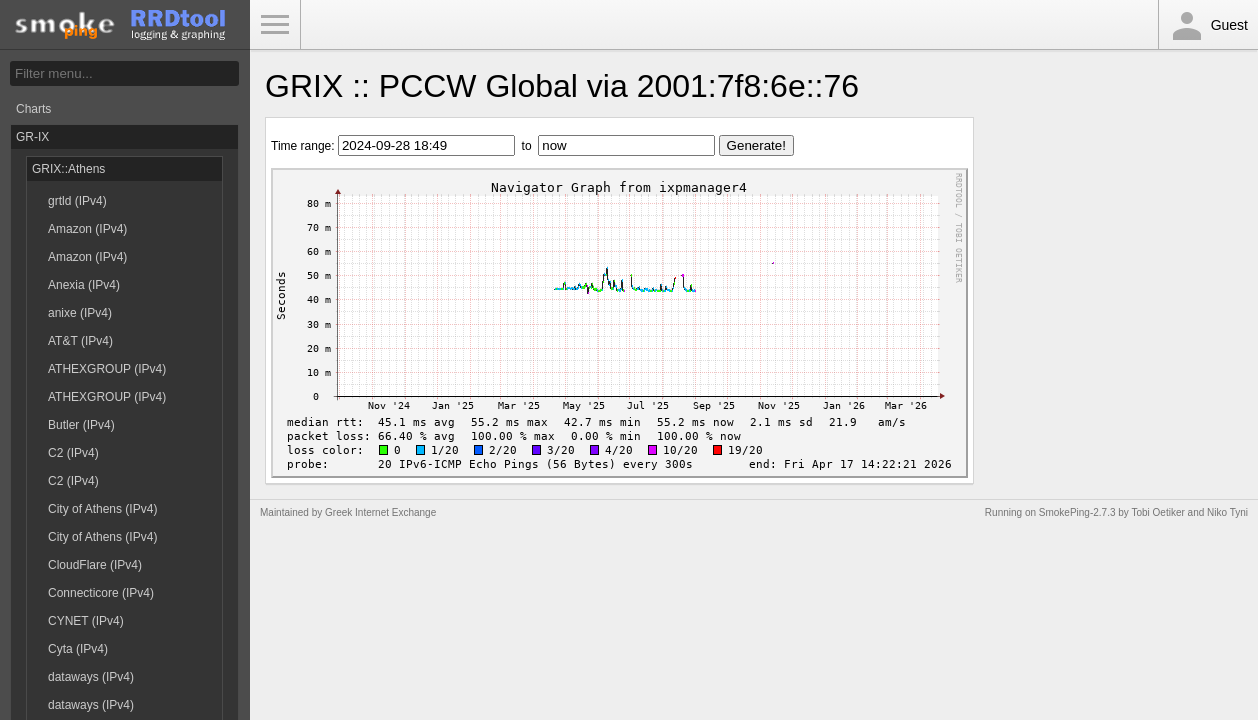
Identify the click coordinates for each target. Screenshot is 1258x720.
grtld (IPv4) (77, 201)
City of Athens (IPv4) (102, 509)
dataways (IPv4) (91, 677)
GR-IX (32, 137)
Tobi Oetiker (1157, 512)
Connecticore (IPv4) (101, 593)
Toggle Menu (275, 25)
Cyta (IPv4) (78, 649)
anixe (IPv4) (80, 313)
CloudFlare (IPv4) (95, 565)
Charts (33, 109)
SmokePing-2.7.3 (1077, 512)
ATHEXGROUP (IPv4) (107, 369)
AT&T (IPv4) (80, 341)
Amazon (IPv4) (87, 229)
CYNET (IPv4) (86, 621)
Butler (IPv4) (81, 425)
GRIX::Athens (68, 169)
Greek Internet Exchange (380, 512)
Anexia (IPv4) (84, 285)
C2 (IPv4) (73, 453)
